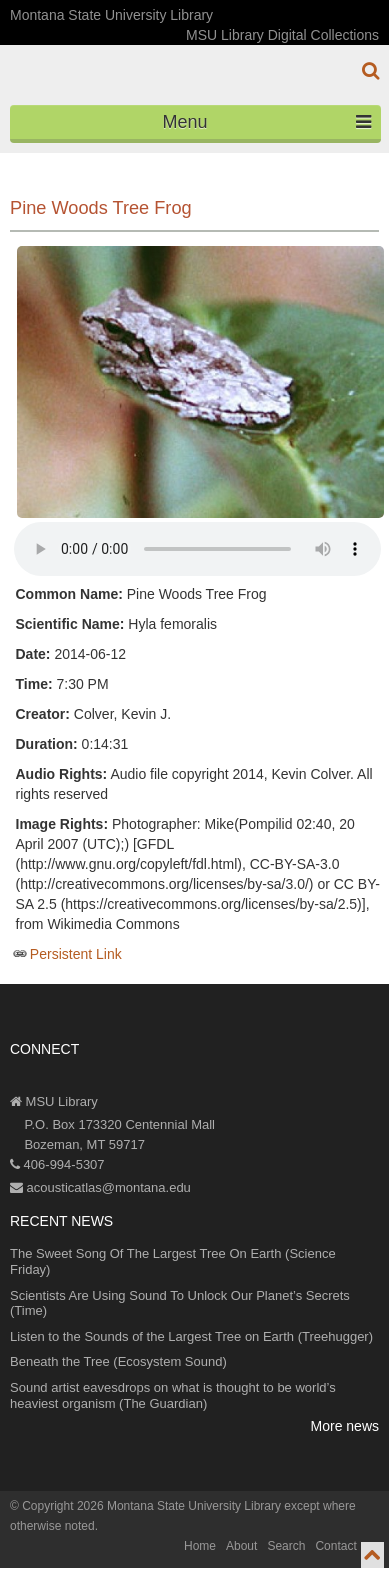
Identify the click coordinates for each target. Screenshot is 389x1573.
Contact (335, 1546)
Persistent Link (76, 954)
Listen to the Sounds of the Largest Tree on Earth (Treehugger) (191, 1336)
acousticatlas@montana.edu (100, 1187)
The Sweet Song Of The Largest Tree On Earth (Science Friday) (173, 1261)
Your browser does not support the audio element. (197, 549)
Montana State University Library (111, 15)
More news (345, 1426)
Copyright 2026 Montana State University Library (151, 1506)
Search (286, 1546)
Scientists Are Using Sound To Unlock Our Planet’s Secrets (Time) (180, 1303)
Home (200, 1546)
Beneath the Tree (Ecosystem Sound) (118, 1361)
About (241, 1546)
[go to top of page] (372, 1555)
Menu (267, 122)
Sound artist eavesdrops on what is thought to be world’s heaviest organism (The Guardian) (173, 1395)
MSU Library (54, 1101)
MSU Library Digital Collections (282, 35)
